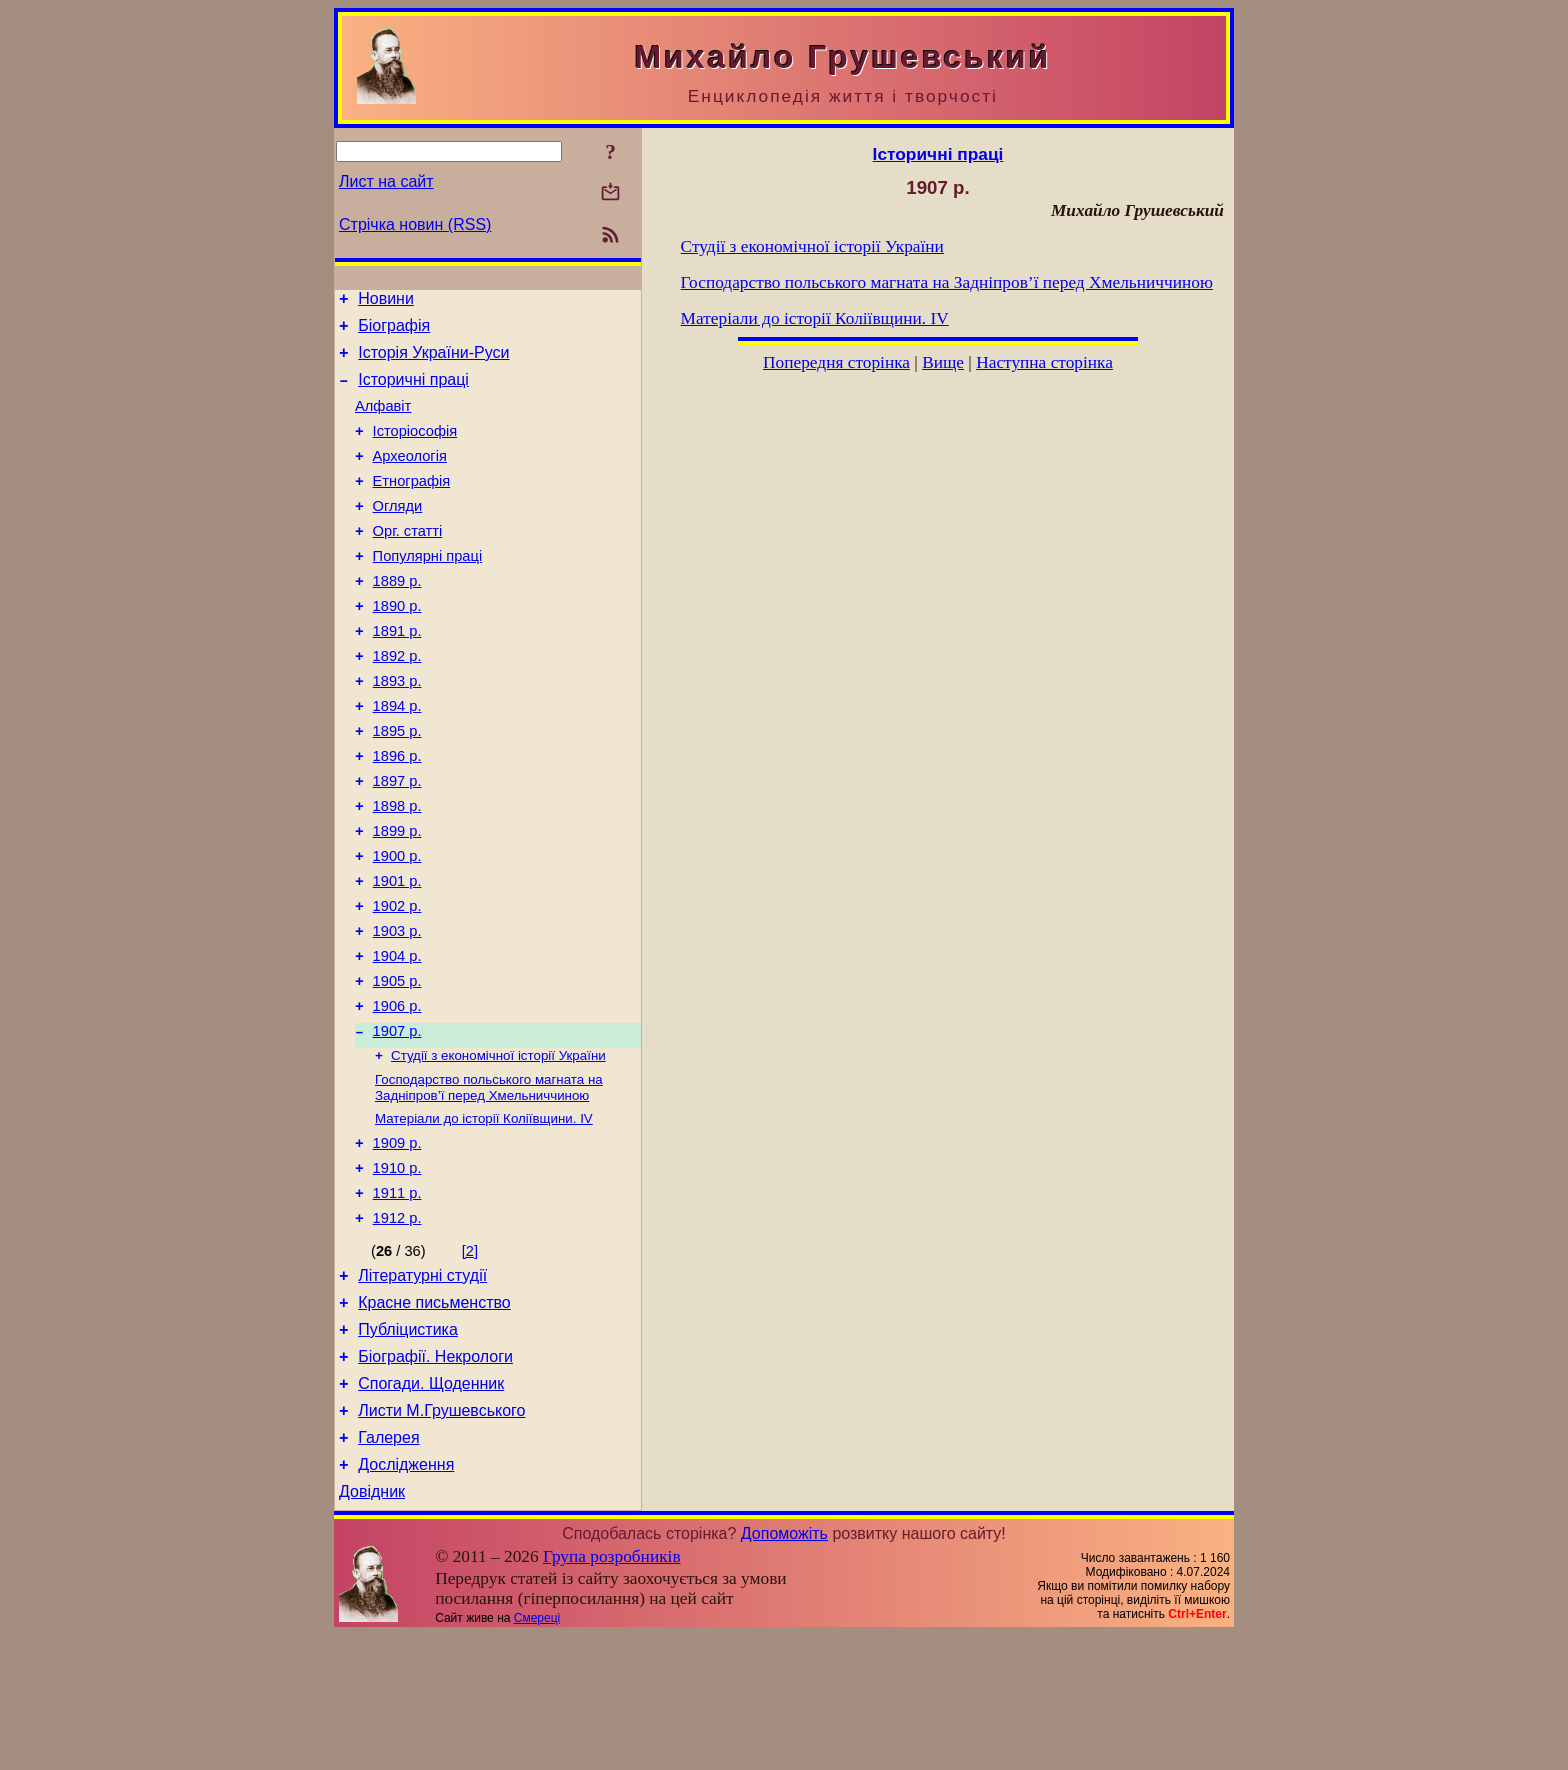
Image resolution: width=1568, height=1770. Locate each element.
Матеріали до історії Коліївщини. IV (484, 1214)
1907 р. (397, 1121)
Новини (386, 301)
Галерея (388, 1566)
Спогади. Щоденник (431, 1506)
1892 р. (397, 701)
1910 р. (397, 1270)
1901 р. (397, 953)
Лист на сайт (386, 181)
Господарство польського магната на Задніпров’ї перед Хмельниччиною (489, 1181)
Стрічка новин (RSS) (415, 224)
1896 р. (397, 813)
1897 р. (397, 841)
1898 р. (397, 869)
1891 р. (397, 673)
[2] (470, 1359)
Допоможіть (784, 1668)
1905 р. (397, 1065)
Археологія (410, 477)
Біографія (394, 331)
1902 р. (397, 981)
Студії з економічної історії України (498, 1147)
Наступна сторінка (1044, 362)
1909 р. (397, 1242)
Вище (943, 362)
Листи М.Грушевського (441, 1536)
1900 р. (397, 925)
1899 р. (397, 897)
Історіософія (415, 449)
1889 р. (397, 617)
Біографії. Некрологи (435, 1476)
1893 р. (397, 729)
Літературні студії (422, 1386)
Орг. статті (408, 561)
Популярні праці (428, 589)
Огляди (398, 533)
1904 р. (397, 1037)
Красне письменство (434, 1416)
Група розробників (612, 1691)
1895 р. (397, 785)
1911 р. (397, 1298)
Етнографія (412, 505)
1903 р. (397, 1009)
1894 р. (397, 757)
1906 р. (397, 1093)
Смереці (537, 1753)
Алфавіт (383, 421)
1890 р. (397, 645)
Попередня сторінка (836, 362)
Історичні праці (413, 391)
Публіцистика (408, 1446)
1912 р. (397, 1326)
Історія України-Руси (433, 361)
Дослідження (406, 1596)
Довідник (372, 1626)
